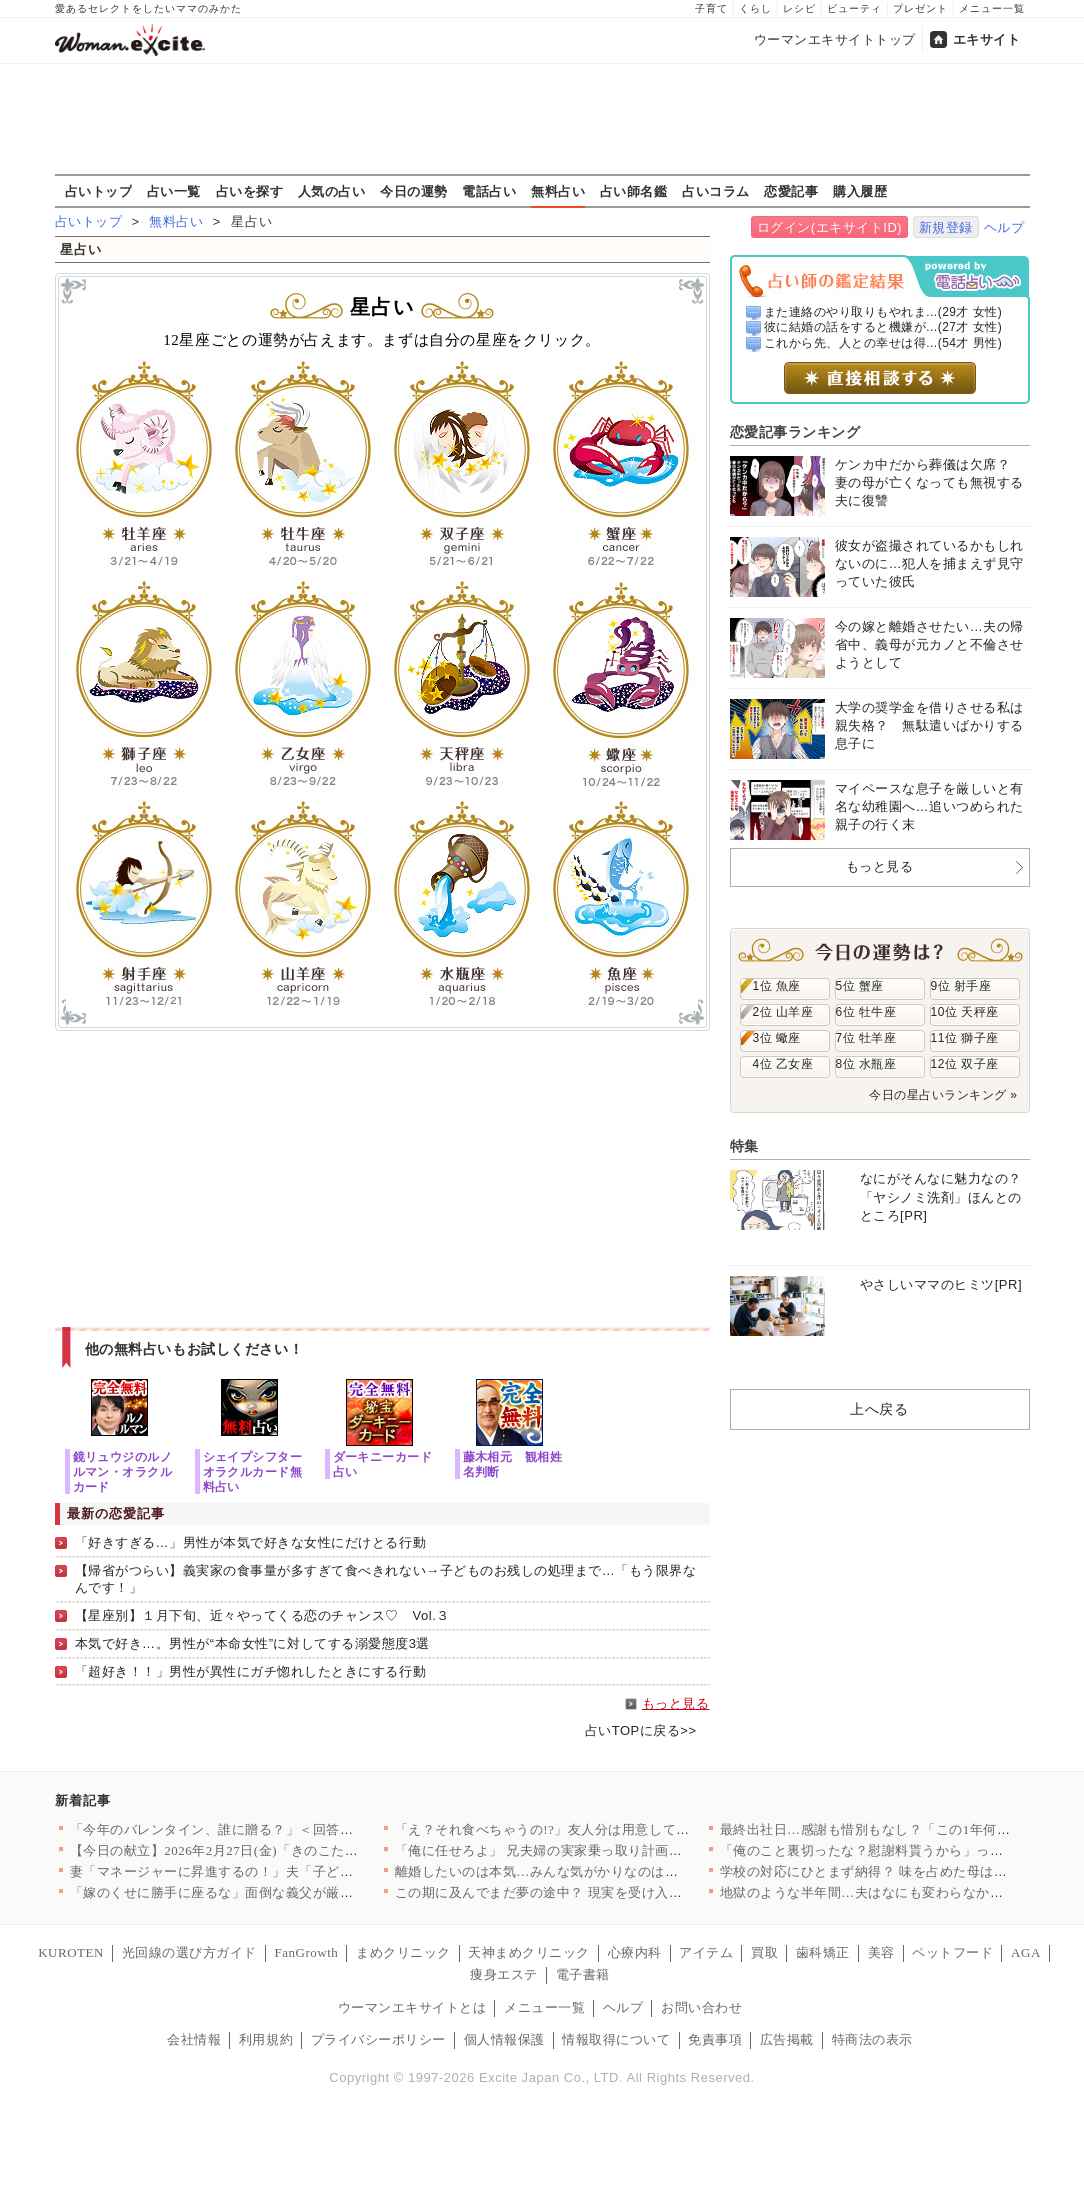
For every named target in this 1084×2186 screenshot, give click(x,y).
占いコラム (716, 191)
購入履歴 (860, 191)
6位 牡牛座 (866, 1012)
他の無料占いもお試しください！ (194, 1349)
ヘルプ (1004, 227)
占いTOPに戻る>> (641, 1730)
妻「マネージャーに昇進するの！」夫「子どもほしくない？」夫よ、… (286, 1871)
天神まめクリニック (529, 1952)
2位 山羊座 (783, 1012)
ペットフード (952, 1952)
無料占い (558, 191)
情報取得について (616, 2039)
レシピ (799, 8)
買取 (764, 1952)
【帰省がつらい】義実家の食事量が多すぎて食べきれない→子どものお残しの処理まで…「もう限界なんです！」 (386, 1579)
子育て (711, 8)
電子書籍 (583, 1974)
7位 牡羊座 (866, 1038)
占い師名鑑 (634, 191)
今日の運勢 (414, 191)
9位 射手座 (961, 986)
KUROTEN (71, 1952)
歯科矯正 (823, 1952)
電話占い (489, 191)
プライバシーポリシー (378, 2039)
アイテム (706, 1952)
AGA (1026, 1952)
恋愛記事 (791, 191)
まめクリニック (403, 1952)
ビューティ (854, 8)
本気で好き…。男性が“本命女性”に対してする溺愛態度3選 (252, 1643)
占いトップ (99, 191)
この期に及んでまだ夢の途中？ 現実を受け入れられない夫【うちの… (606, 1892)
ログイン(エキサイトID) (829, 227)
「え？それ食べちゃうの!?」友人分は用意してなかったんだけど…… (603, 1829)
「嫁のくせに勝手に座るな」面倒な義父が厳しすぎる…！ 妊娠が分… (281, 1892)
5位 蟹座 (860, 986)
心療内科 (635, 1952)
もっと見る (676, 1703)
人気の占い (332, 191)
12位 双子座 (965, 1064)
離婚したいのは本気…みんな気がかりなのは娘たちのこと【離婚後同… (611, 1871)
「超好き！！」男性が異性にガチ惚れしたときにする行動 (251, 1671)
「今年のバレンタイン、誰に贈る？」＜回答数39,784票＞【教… (265, 1829)
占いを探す (250, 191)
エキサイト (987, 39)
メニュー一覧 (992, 8)
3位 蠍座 (777, 1038)
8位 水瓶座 (866, 1064)
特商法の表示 (872, 2039)
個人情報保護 (504, 2039)
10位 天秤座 (965, 1012)
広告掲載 (787, 2039)
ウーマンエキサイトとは (412, 2007)
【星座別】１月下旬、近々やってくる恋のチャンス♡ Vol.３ (262, 1615)
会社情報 (194, 2039)
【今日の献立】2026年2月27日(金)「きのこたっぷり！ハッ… (255, 1850)
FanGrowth (306, 1952)
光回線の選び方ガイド (189, 1952)
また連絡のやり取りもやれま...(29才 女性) (883, 312)
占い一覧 (174, 191)
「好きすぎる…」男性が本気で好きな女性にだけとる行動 (251, 1542)
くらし (755, 8)
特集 (744, 1146)
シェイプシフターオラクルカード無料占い (253, 1471)
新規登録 (946, 227)
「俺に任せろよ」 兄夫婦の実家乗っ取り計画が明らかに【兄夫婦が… (606, 1850)
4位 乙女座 (783, 1064)
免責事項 (715, 2039)
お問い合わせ (701, 2007)
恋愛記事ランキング (795, 432)
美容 (881, 1952)
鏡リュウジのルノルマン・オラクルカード (123, 1471)
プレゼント (920, 8)
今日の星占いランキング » (943, 1095)
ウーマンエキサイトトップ (835, 39)
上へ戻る (879, 1409)
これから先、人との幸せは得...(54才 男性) (883, 343)
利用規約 (266, 2039)
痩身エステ (504, 1974)
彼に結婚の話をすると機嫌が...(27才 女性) (883, 327)
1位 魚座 (777, 986)
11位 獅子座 (965, 1038)
